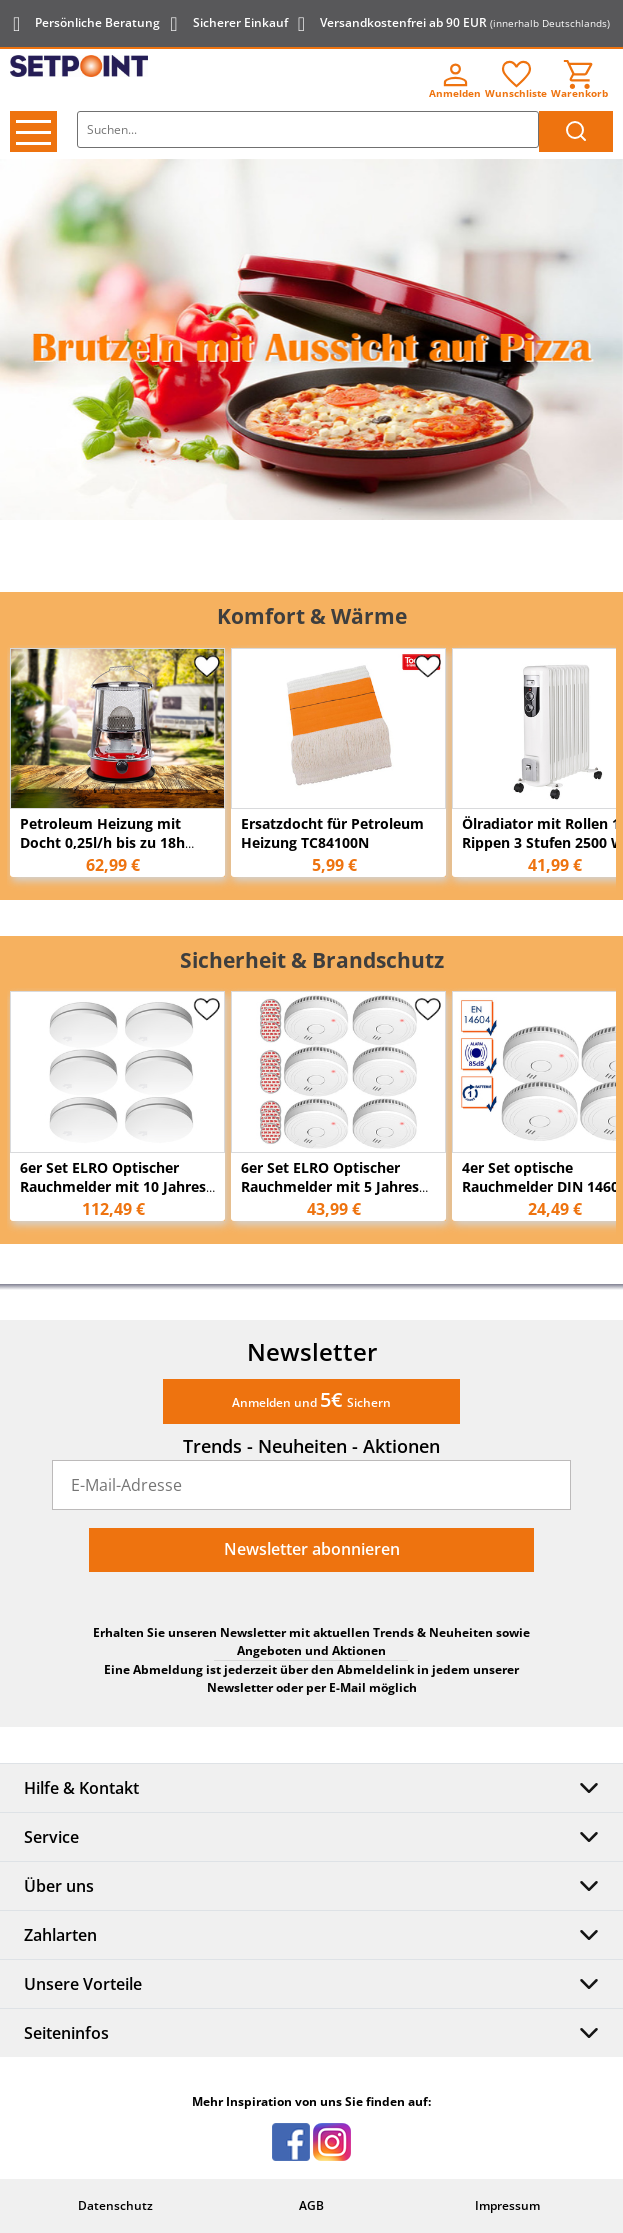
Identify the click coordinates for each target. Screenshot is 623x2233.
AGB (311, 2205)
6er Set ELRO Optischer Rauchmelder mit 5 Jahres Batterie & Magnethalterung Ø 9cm (337, 1196)
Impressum (507, 2205)
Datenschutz (115, 2205)
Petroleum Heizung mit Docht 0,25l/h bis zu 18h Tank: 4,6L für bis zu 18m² (108, 842)
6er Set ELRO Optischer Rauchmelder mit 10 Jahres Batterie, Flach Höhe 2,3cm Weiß (113, 1196)
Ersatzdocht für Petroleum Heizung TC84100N (332, 833)
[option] (311, 339)
